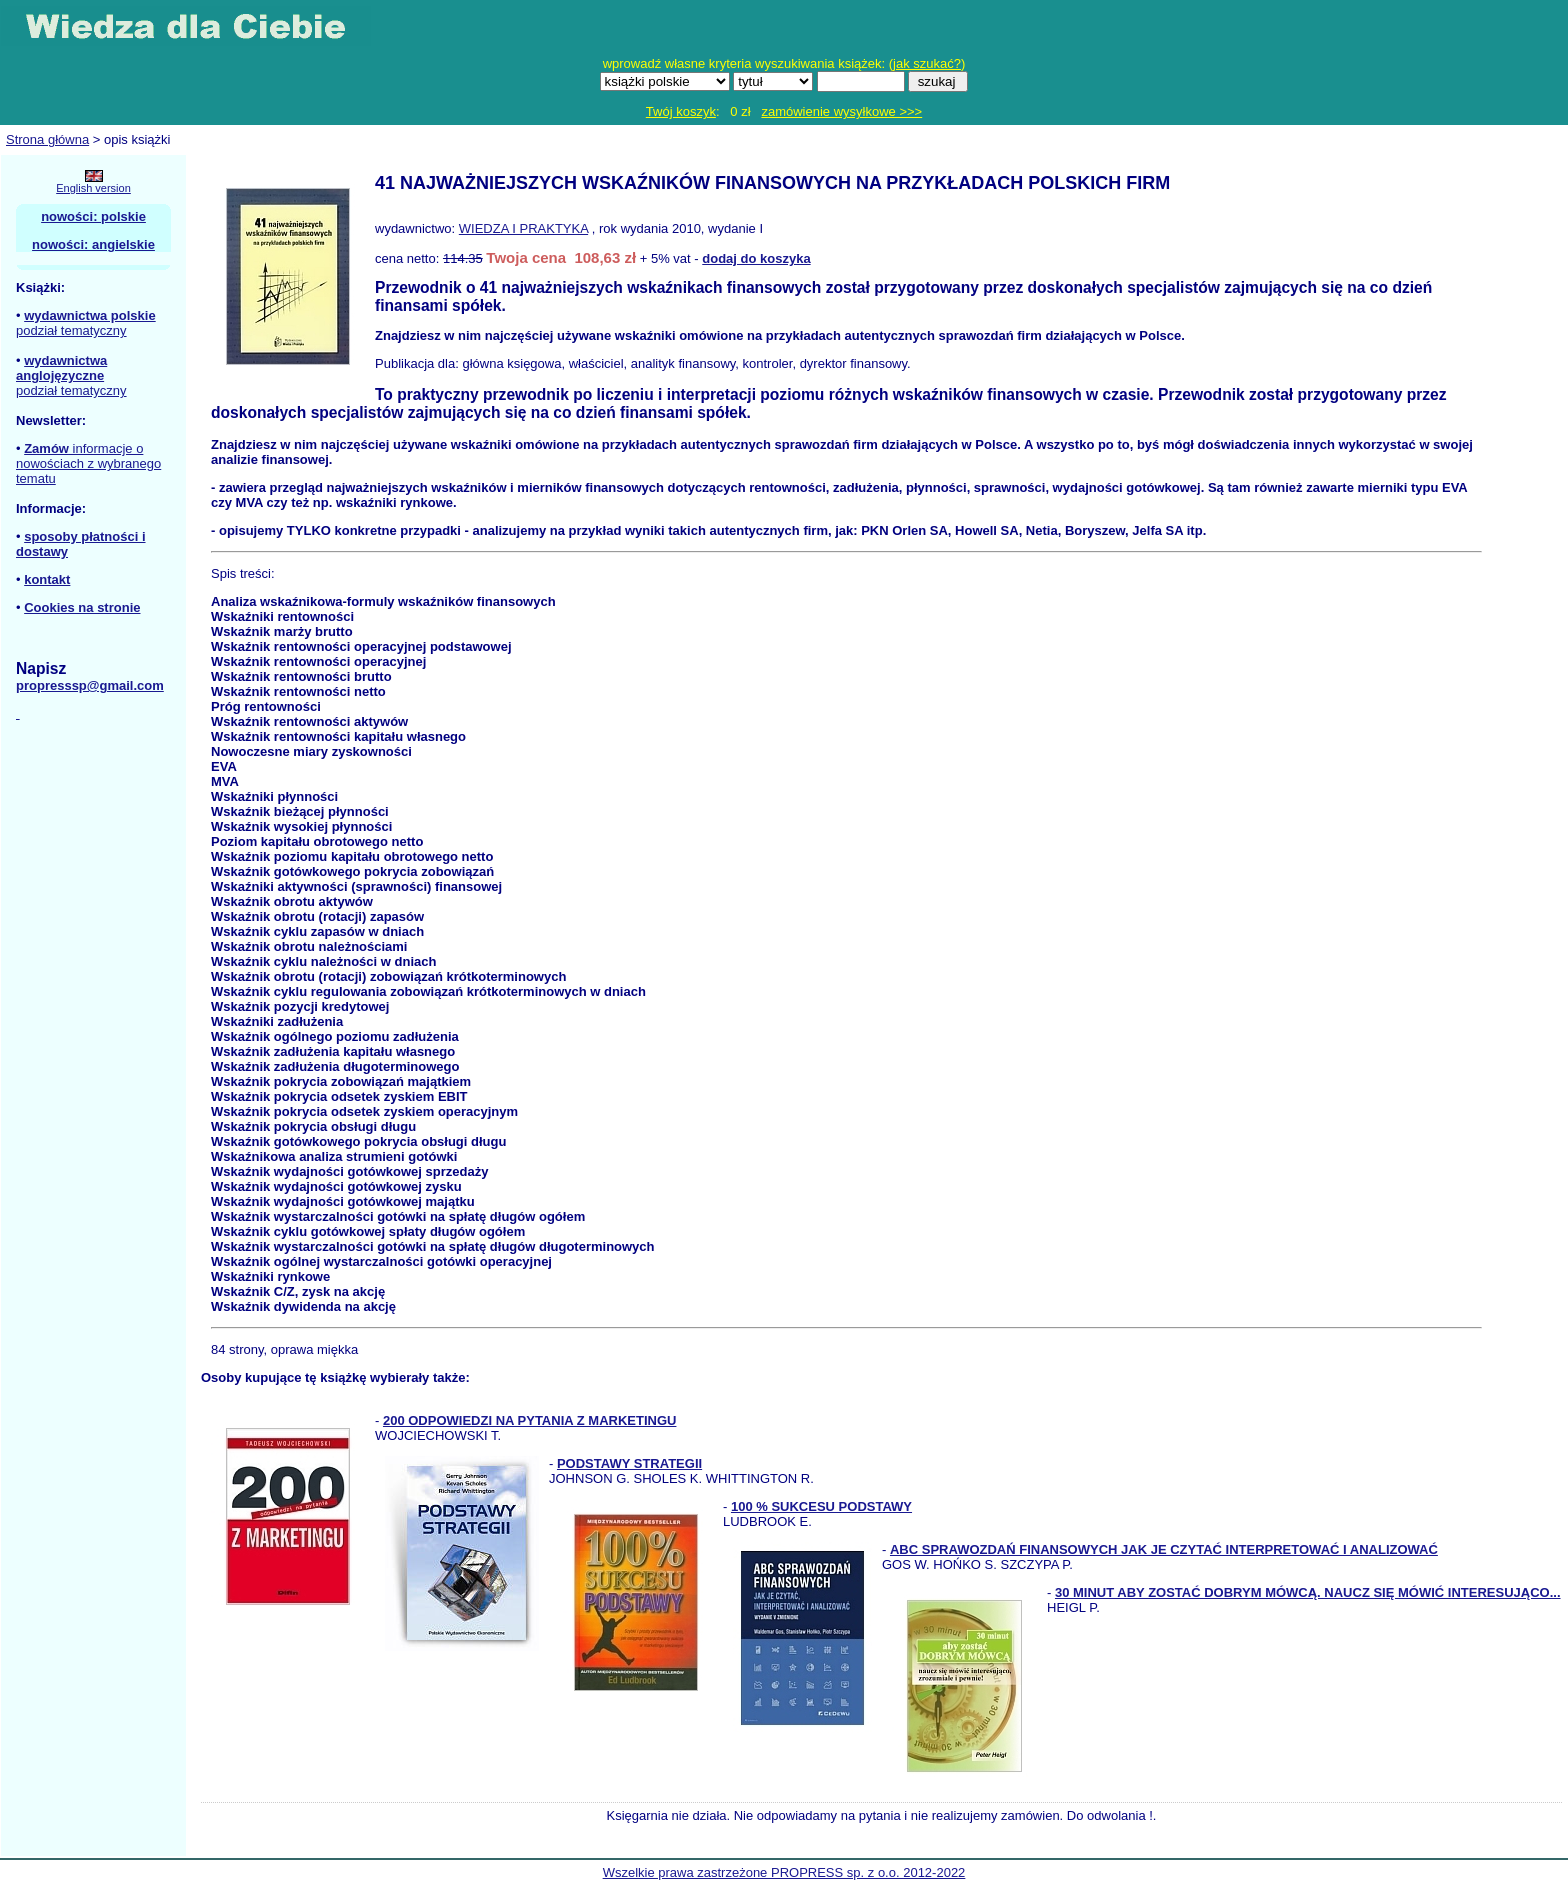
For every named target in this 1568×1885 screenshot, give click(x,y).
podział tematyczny (71, 330)
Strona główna (47, 139)
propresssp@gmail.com (90, 685)
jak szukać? (927, 63)
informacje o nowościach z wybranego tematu (88, 463)
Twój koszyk (681, 111)
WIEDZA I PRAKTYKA (523, 228)
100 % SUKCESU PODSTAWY (821, 1506)
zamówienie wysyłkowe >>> (841, 111)
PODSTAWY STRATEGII (629, 1463)
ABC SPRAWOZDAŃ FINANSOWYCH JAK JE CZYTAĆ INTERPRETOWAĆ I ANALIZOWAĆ (1164, 1549)
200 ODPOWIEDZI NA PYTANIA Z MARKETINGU (529, 1420)
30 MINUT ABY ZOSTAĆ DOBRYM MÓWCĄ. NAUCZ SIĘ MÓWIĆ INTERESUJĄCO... (1308, 1592)
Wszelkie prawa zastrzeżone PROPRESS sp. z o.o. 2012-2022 (784, 1872)
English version (93, 188)
